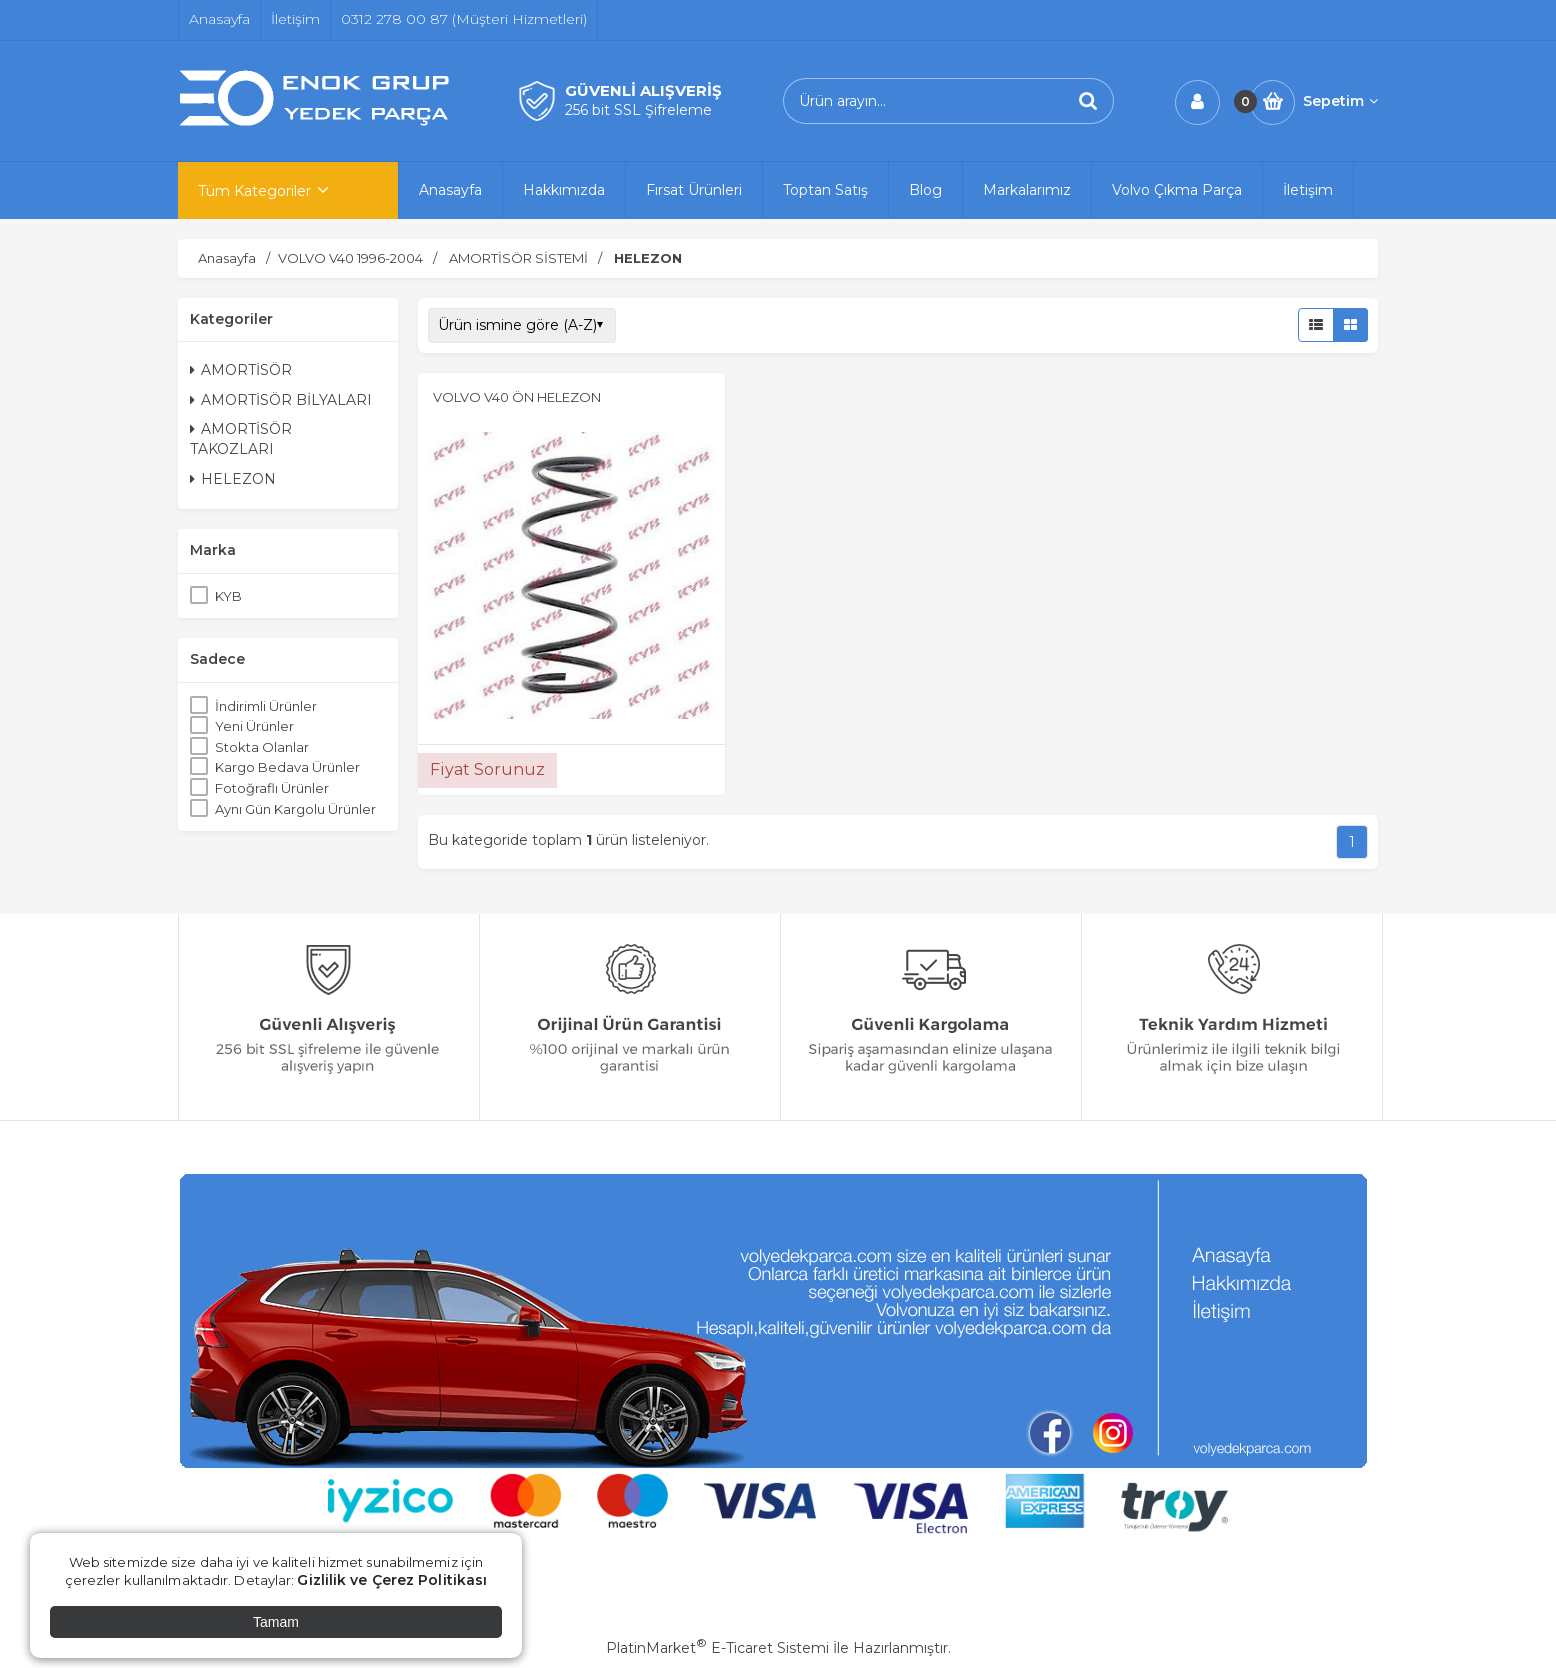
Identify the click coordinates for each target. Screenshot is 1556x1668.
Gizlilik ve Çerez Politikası (392, 1580)
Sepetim (1340, 101)
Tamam (276, 1622)
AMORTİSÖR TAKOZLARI (241, 439)
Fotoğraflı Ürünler (272, 788)
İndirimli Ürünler (266, 706)
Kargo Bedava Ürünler (287, 767)
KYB (228, 596)
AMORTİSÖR (241, 370)
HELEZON (233, 479)
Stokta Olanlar (262, 747)
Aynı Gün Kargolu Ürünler (295, 809)
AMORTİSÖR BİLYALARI (281, 400)
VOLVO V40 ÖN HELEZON (517, 397)
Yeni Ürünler (254, 726)
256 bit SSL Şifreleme (638, 110)
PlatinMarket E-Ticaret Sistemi (717, 1648)
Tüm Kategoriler (254, 191)
